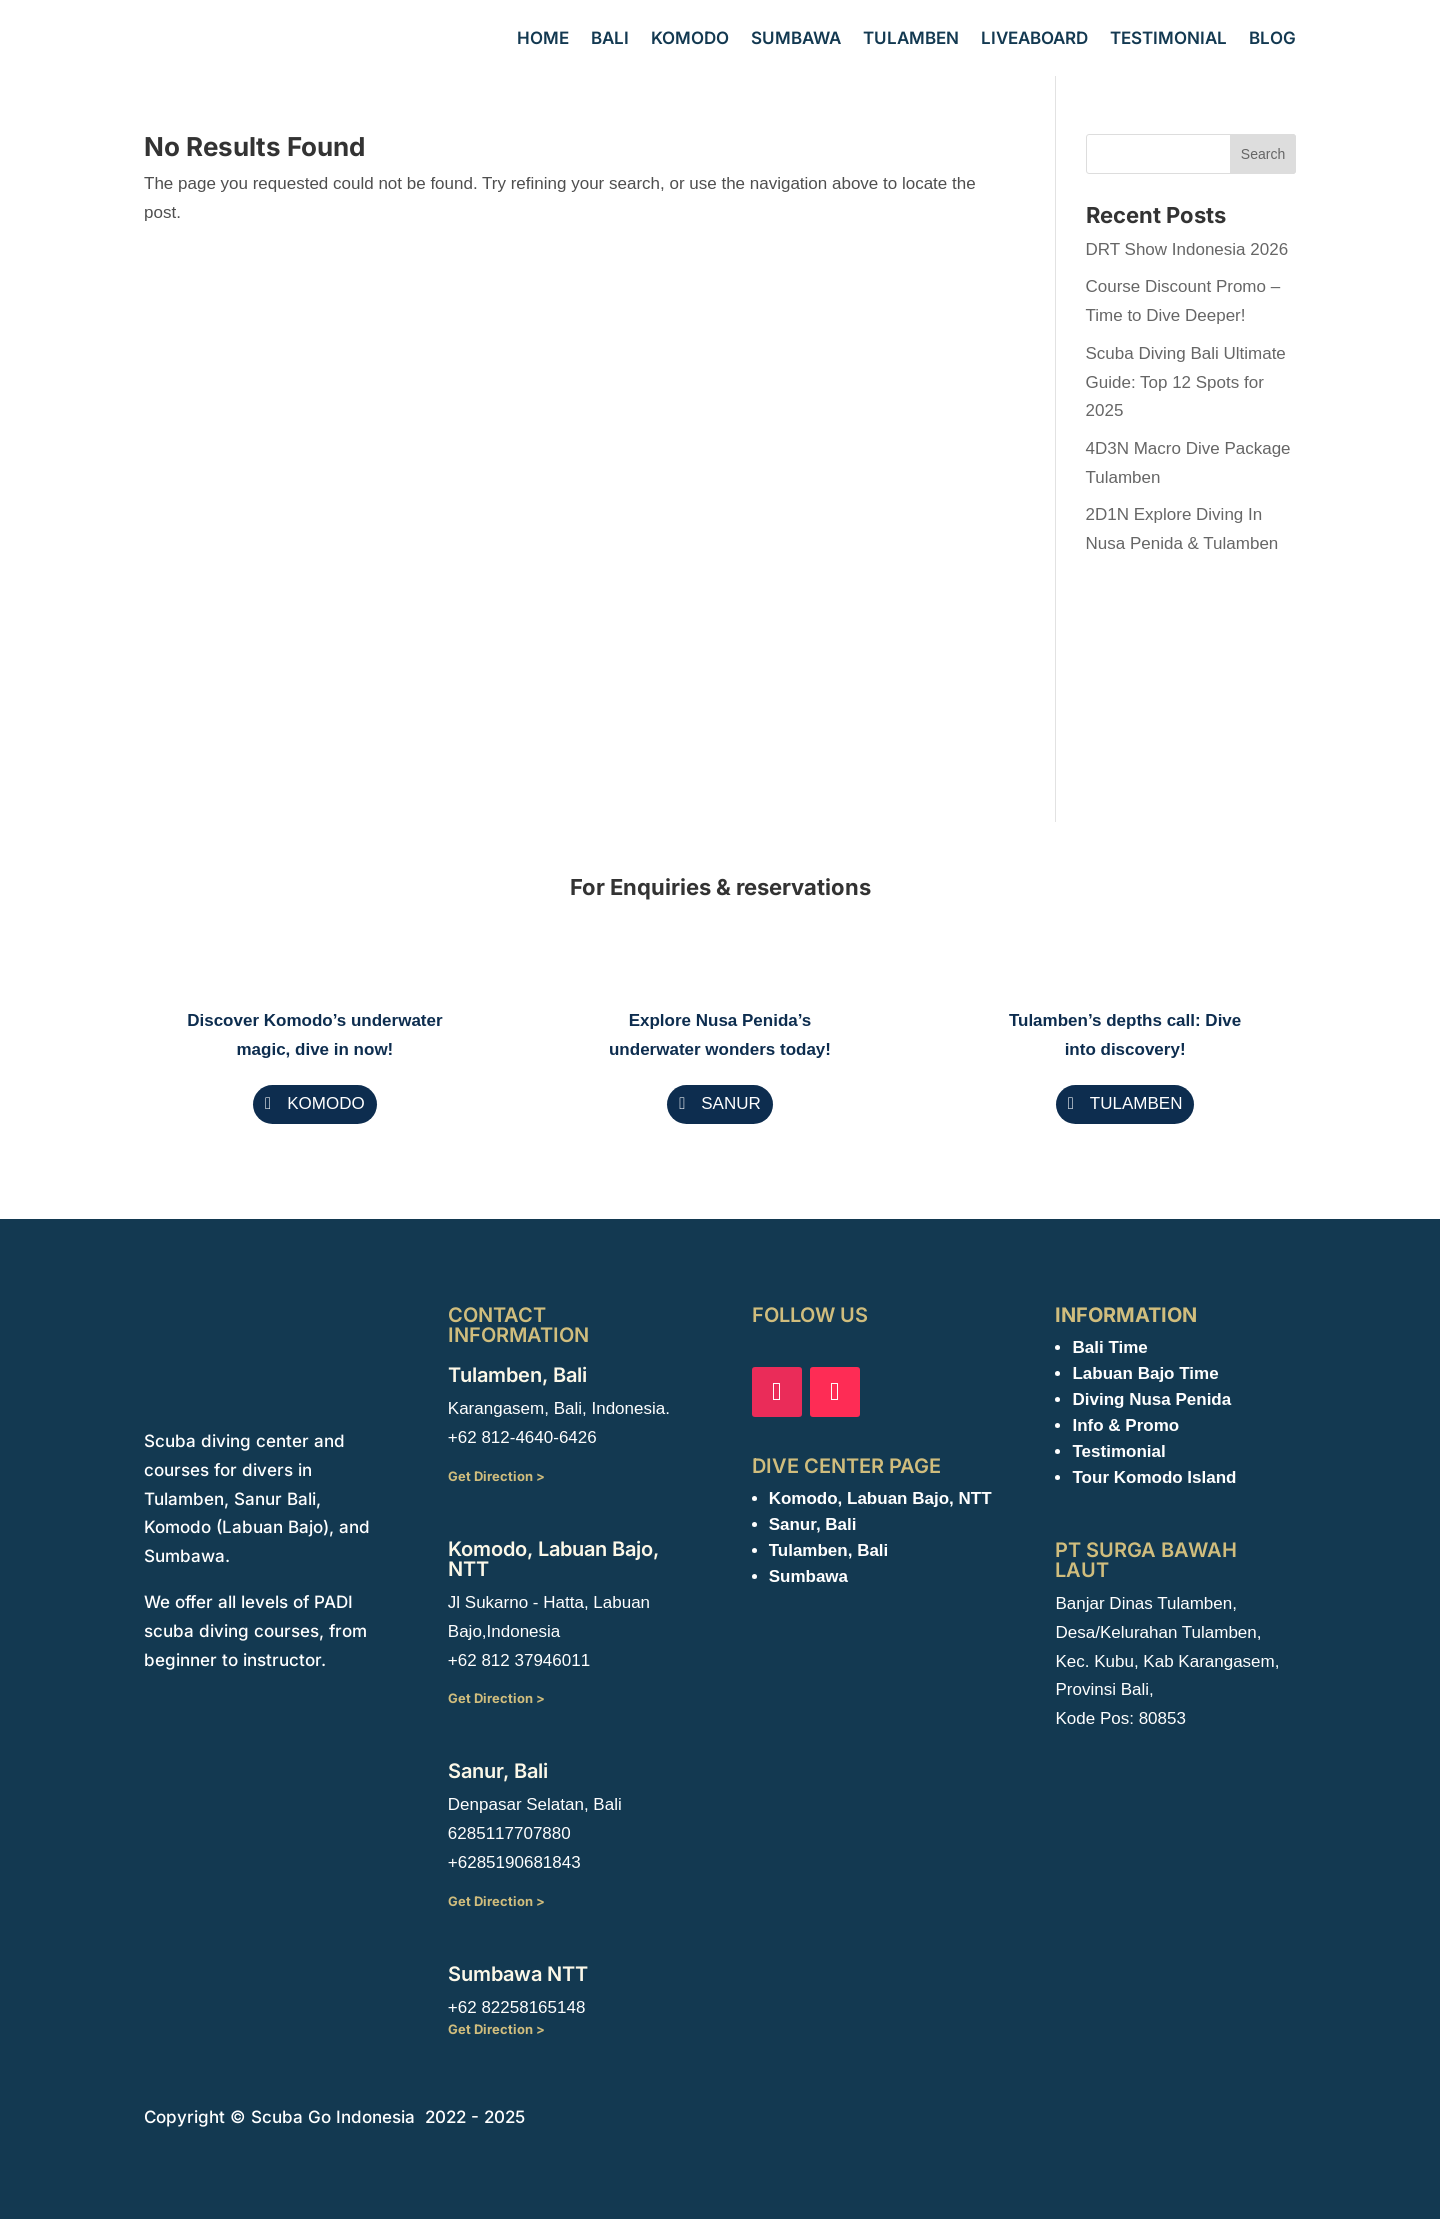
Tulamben (911, 38)
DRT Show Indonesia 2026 (1187, 249)
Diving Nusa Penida (1151, 1399)
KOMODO (325, 1103)
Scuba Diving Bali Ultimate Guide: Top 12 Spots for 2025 (1186, 382)
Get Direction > (496, 1476)
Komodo (690, 38)
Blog (1272, 38)
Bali (610, 38)
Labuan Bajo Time (1145, 1373)
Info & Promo (1125, 1425)
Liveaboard (1034, 38)
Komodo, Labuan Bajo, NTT (880, 1498)
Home (543, 38)
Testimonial (1168, 38)
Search (1263, 154)
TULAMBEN (1136, 1103)
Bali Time (1109, 1347)
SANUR (731, 1103)
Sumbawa (796, 38)
